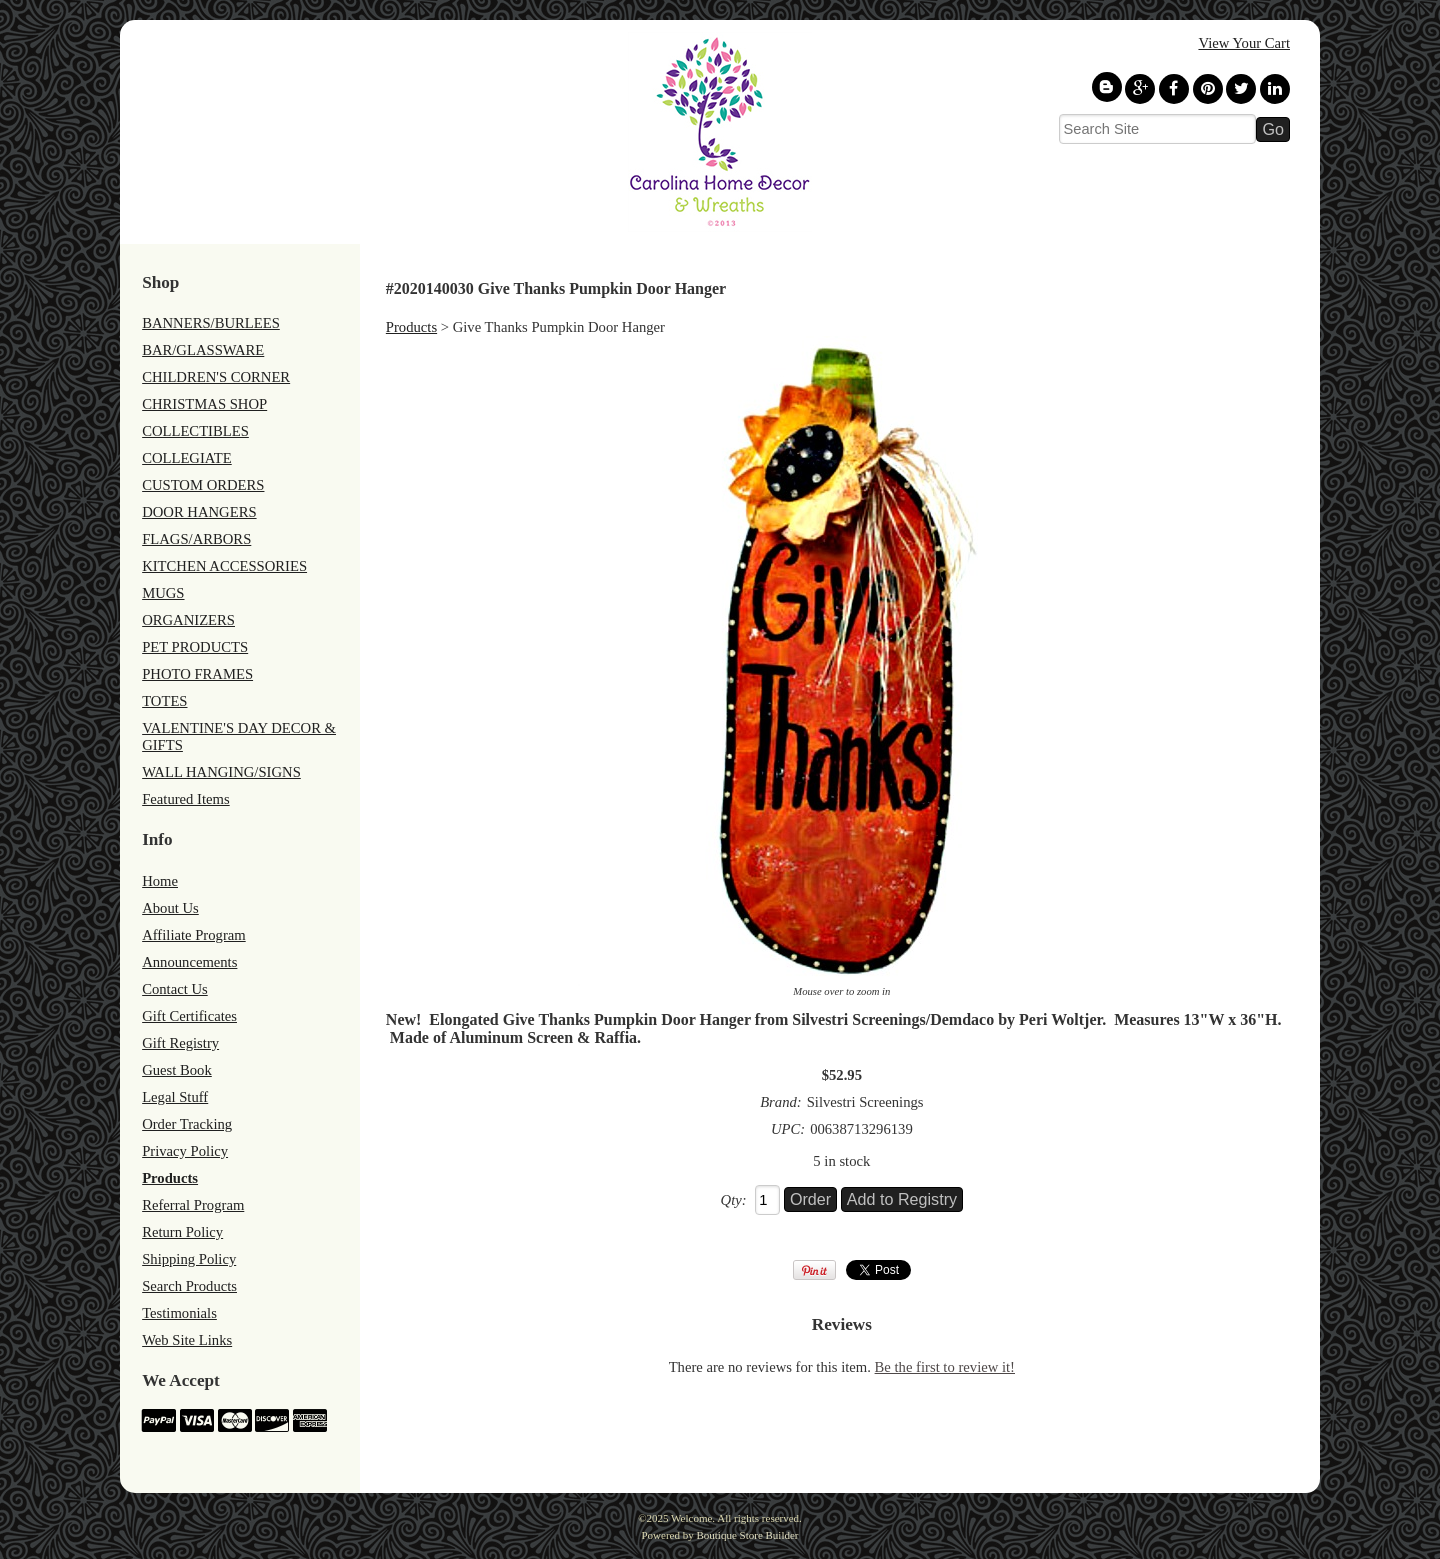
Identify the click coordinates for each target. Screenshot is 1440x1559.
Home (160, 881)
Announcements (189, 962)
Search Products (189, 1286)
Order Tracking (187, 1124)
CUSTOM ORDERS (203, 485)
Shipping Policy (189, 1259)
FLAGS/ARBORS (196, 539)
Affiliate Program (194, 935)
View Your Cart (1244, 43)
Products (170, 1178)
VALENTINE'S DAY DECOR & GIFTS (239, 736)
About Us (170, 908)
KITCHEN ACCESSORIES (224, 566)
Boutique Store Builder (747, 1535)
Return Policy (182, 1232)
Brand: (781, 1102)
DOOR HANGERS (199, 512)
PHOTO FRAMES (197, 674)
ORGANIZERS (188, 620)
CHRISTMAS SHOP (204, 404)
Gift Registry (180, 1043)
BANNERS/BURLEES (211, 323)
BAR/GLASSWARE (203, 350)
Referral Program (193, 1205)
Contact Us (175, 989)
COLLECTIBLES (195, 431)
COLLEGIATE (187, 458)
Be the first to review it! (945, 1367)
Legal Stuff (175, 1097)
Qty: (734, 1200)
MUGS (163, 593)
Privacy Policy (185, 1151)
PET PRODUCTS (195, 647)
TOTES (164, 701)
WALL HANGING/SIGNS (221, 772)
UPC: (788, 1129)
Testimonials (179, 1313)
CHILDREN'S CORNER (216, 377)
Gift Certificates (189, 1016)
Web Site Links (187, 1340)
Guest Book (177, 1070)
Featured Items (186, 799)
